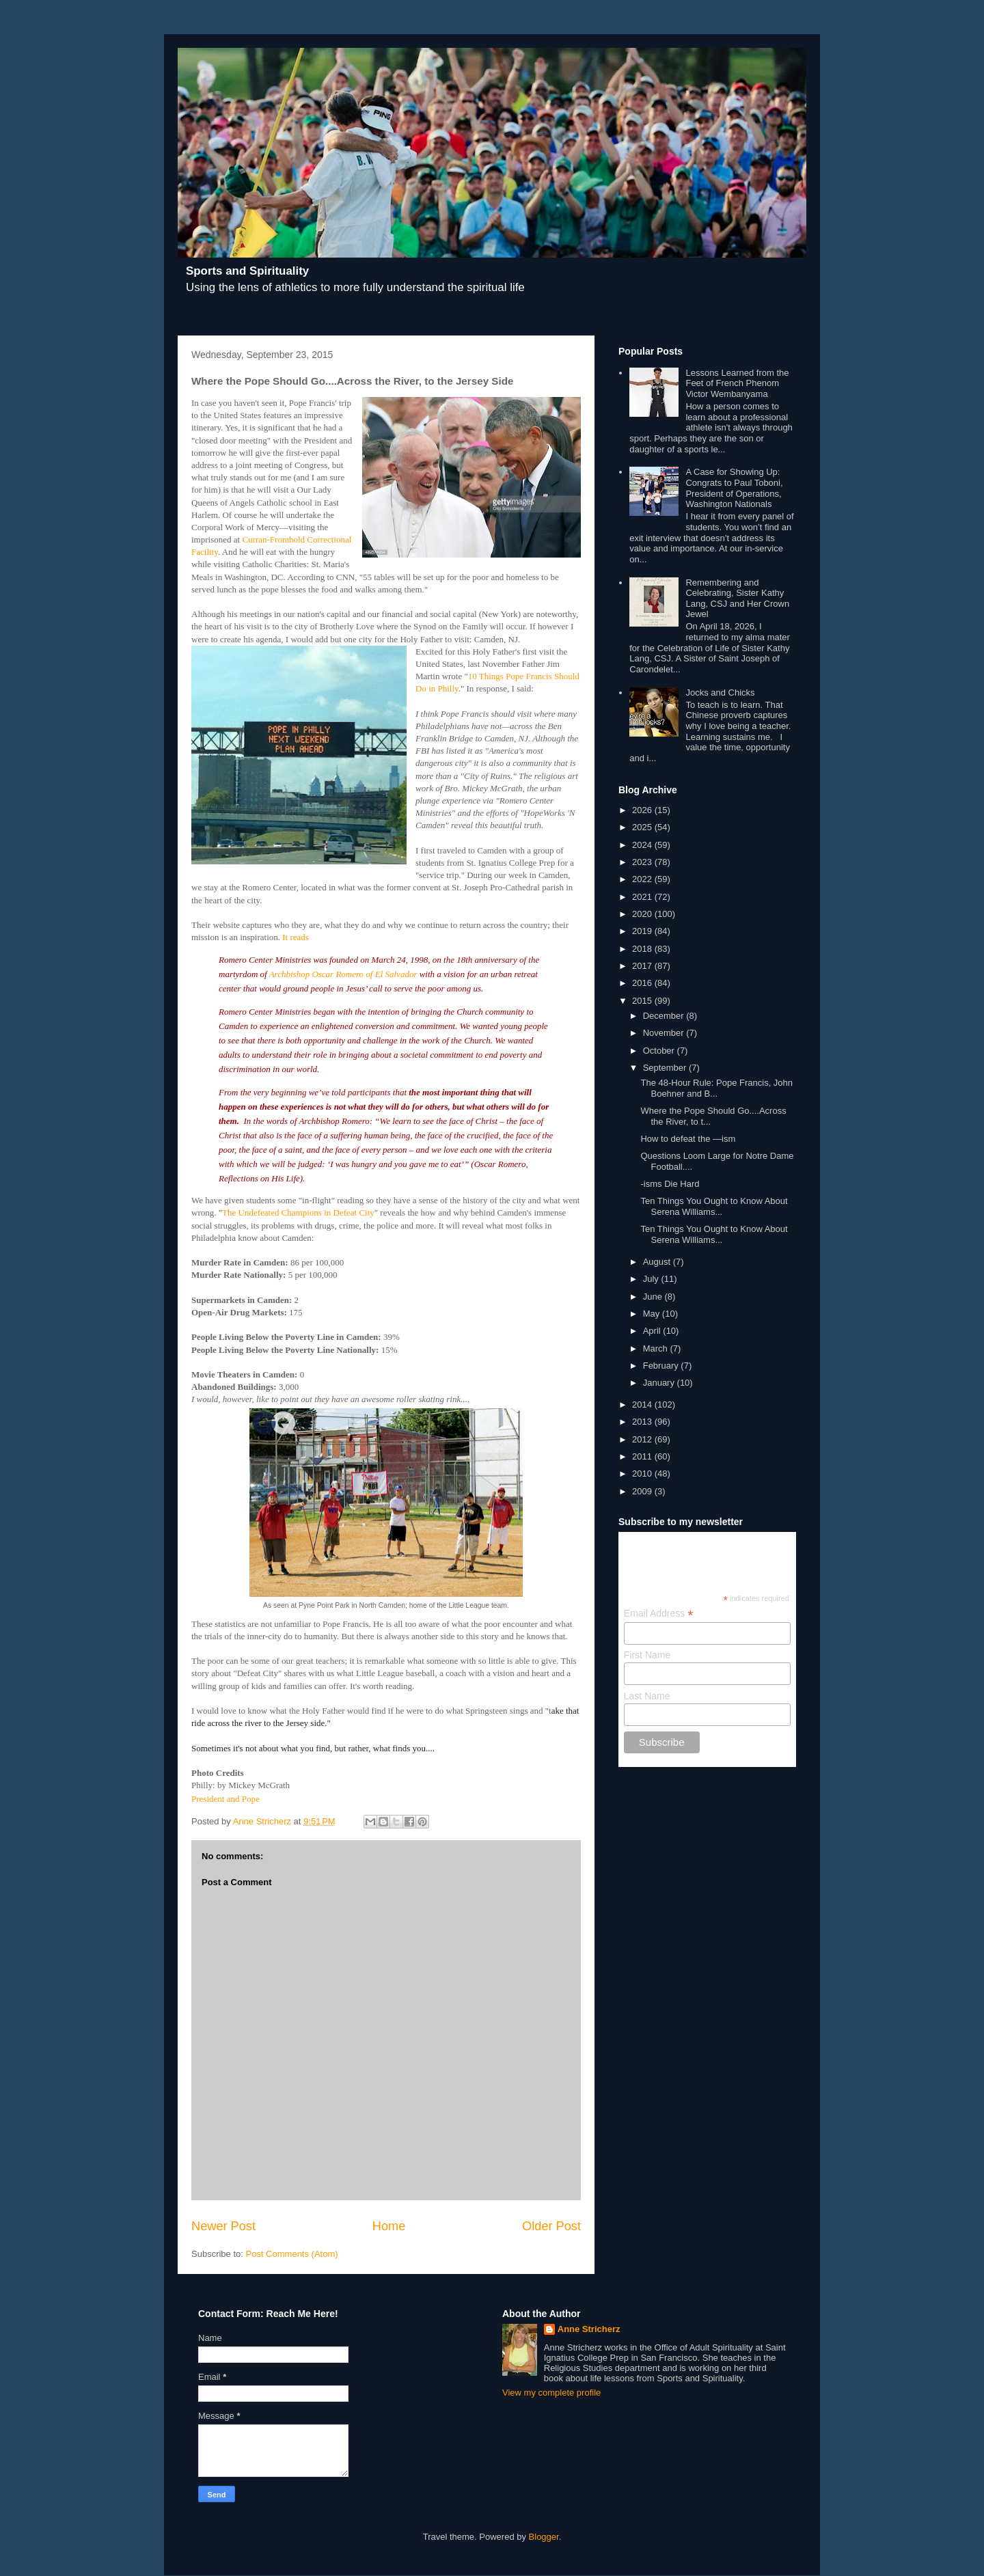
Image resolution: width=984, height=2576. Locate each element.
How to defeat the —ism (687, 1139)
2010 (643, 1473)
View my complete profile (551, 2392)
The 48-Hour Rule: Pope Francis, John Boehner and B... (716, 1088)
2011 (643, 1456)
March (656, 1348)
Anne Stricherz (589, 2329)
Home (389, 2226)
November (665, 1033)
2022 (643, 879)
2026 (643, 810)
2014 (643, 1404)
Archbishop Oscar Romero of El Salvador (343, 974)
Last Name (647, 1695)
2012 (643, 1439)
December (665, 1016)
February (662, 1365)
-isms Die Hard (669, 1184)
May (652, 1313)
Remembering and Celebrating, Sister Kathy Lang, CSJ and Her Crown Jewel (737, 598)
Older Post (551, 2226)
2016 (643, 983)
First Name (647, 1654)
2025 (643, 827)
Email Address (659, 1613)
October (660, 1050)
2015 (643, 1001)
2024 (643, 845)
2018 (643, 949)
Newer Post (223, 2226)
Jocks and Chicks (719, 692)
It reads (295, 937)
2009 (643, 1491)
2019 (643, 931)
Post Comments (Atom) (292, 2254)
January (660, 1383)
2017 (643, 966)
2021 (643, 897)
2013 (643, 1421)
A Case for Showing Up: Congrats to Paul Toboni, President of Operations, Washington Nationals (733, 488)
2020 (643, 914)
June (654, 1296)
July (652, 1279)
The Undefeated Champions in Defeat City (298, 1212)
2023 (643, 862)
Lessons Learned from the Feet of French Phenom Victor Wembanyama (737, 383)
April (653, 1331)
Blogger (544, 2537)
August (658, 1262)
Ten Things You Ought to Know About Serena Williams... (713, 1206)
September (666, 1068)
